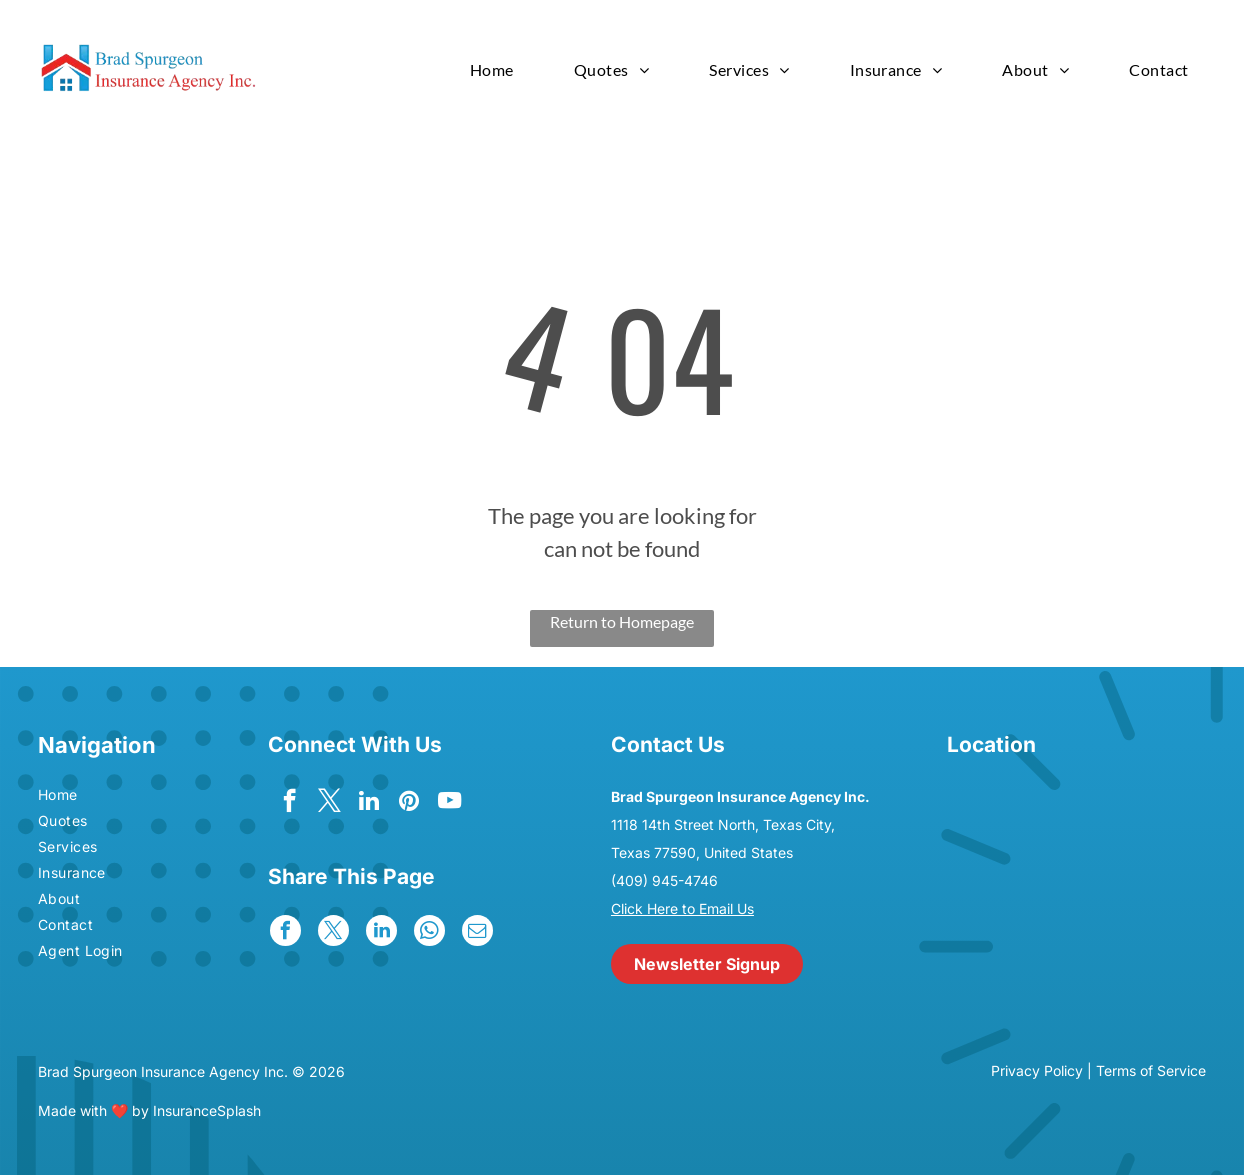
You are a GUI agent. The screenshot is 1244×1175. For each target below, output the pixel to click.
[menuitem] (492, 69)
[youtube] (449, 803)
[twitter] (329, 803)
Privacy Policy (1037, 1070)
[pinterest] (409, 803)
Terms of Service (1151, 1070)
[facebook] (289, 803)
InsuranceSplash (207, 1110)
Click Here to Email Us (682, 908)
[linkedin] (369, 803)
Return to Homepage (622, 621)
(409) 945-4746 (664, 880)
